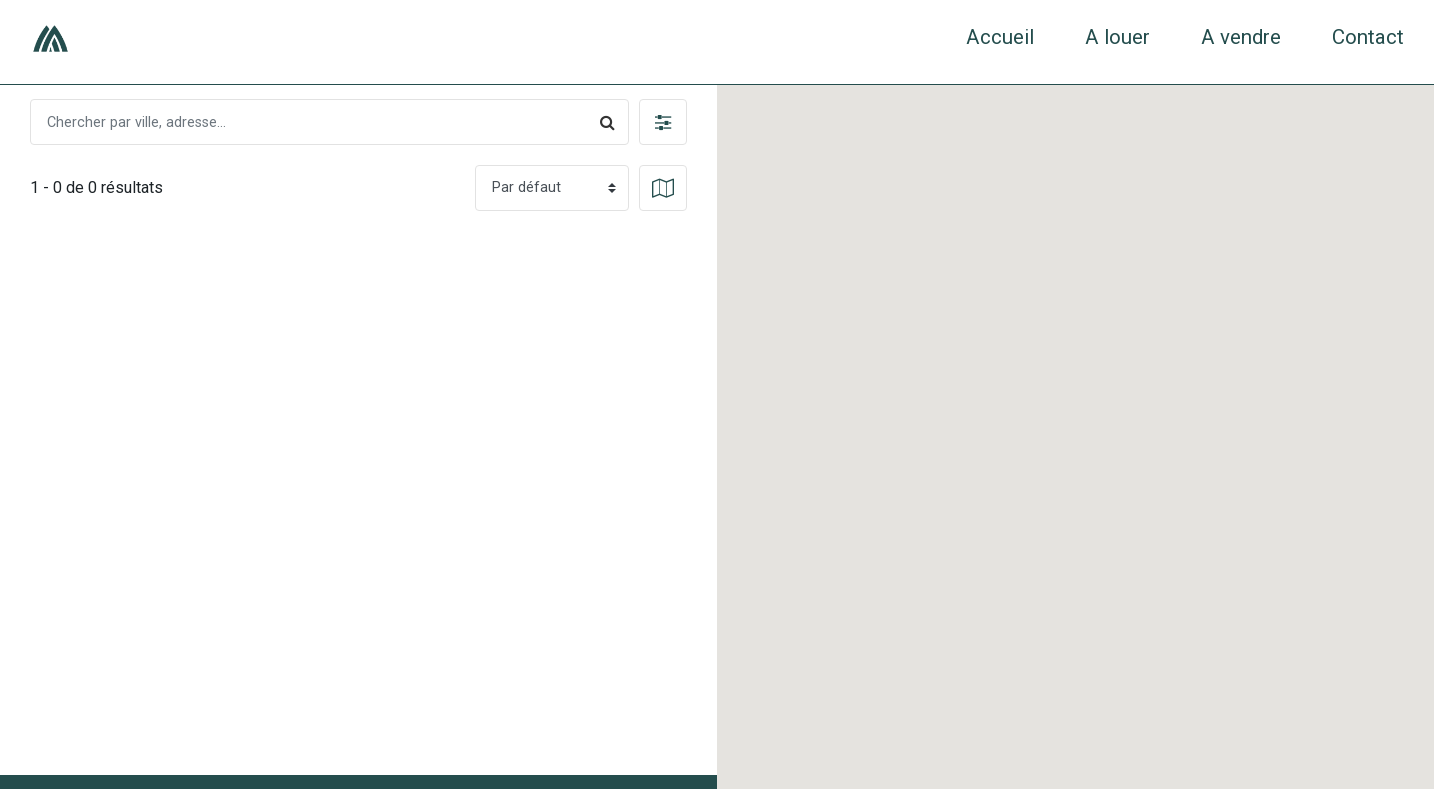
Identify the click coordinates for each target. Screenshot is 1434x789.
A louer (1117, 37)
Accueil (1000, 37)
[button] (663, 122)
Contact (1368, 37)
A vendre (1241, 37)
